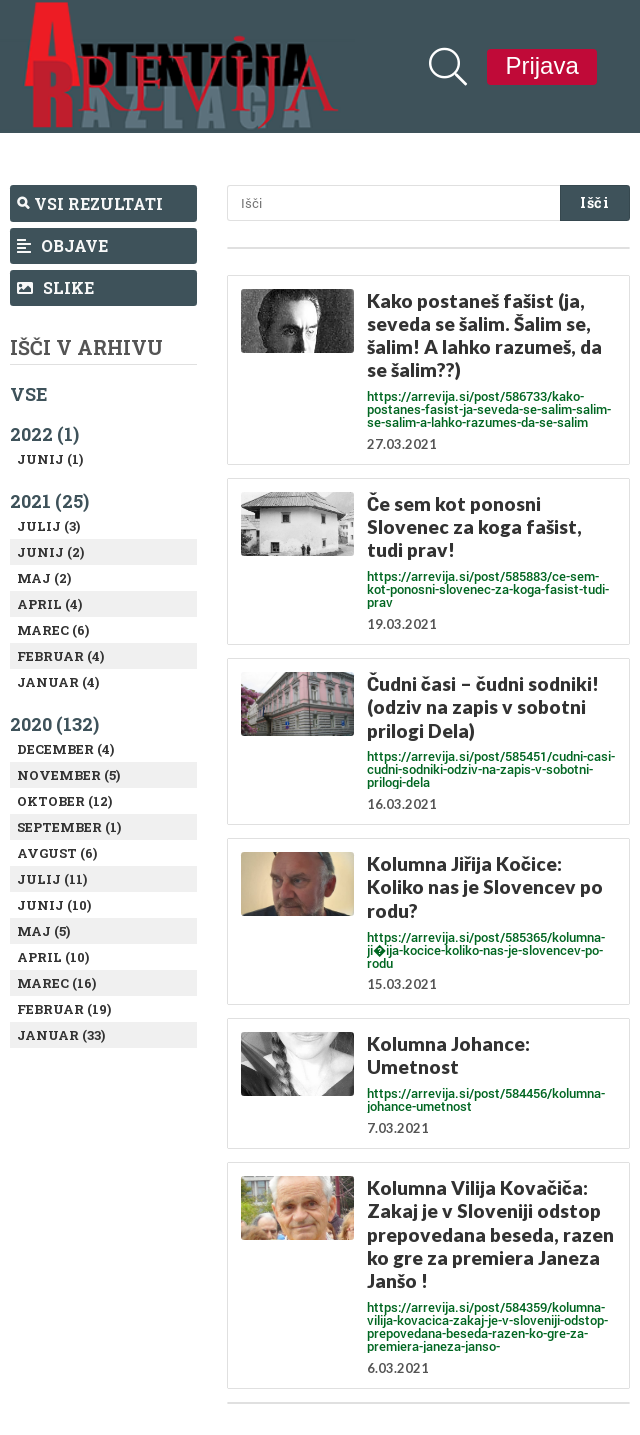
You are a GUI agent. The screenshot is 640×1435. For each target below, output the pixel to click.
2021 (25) (49, 501)
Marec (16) (56, 983)
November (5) (68, 775)
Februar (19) (64, 1009)
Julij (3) (48, 526)
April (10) (53, 957)
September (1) (69, 827)
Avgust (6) (57, 853)
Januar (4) (58, 682)
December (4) (65, 749)
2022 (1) (44, 434)
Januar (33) (61, 1035)
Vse (29, 394)
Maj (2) (44, 578)
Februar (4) (60, 656)
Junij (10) (54, 905)
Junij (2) (50, 552)
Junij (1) (50, 459)
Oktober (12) (64, 801)
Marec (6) (53, 630)
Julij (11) (52, 879)
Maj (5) (43, 931)
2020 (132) (54, 724)
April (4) (49, 604)
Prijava (541, 65)
